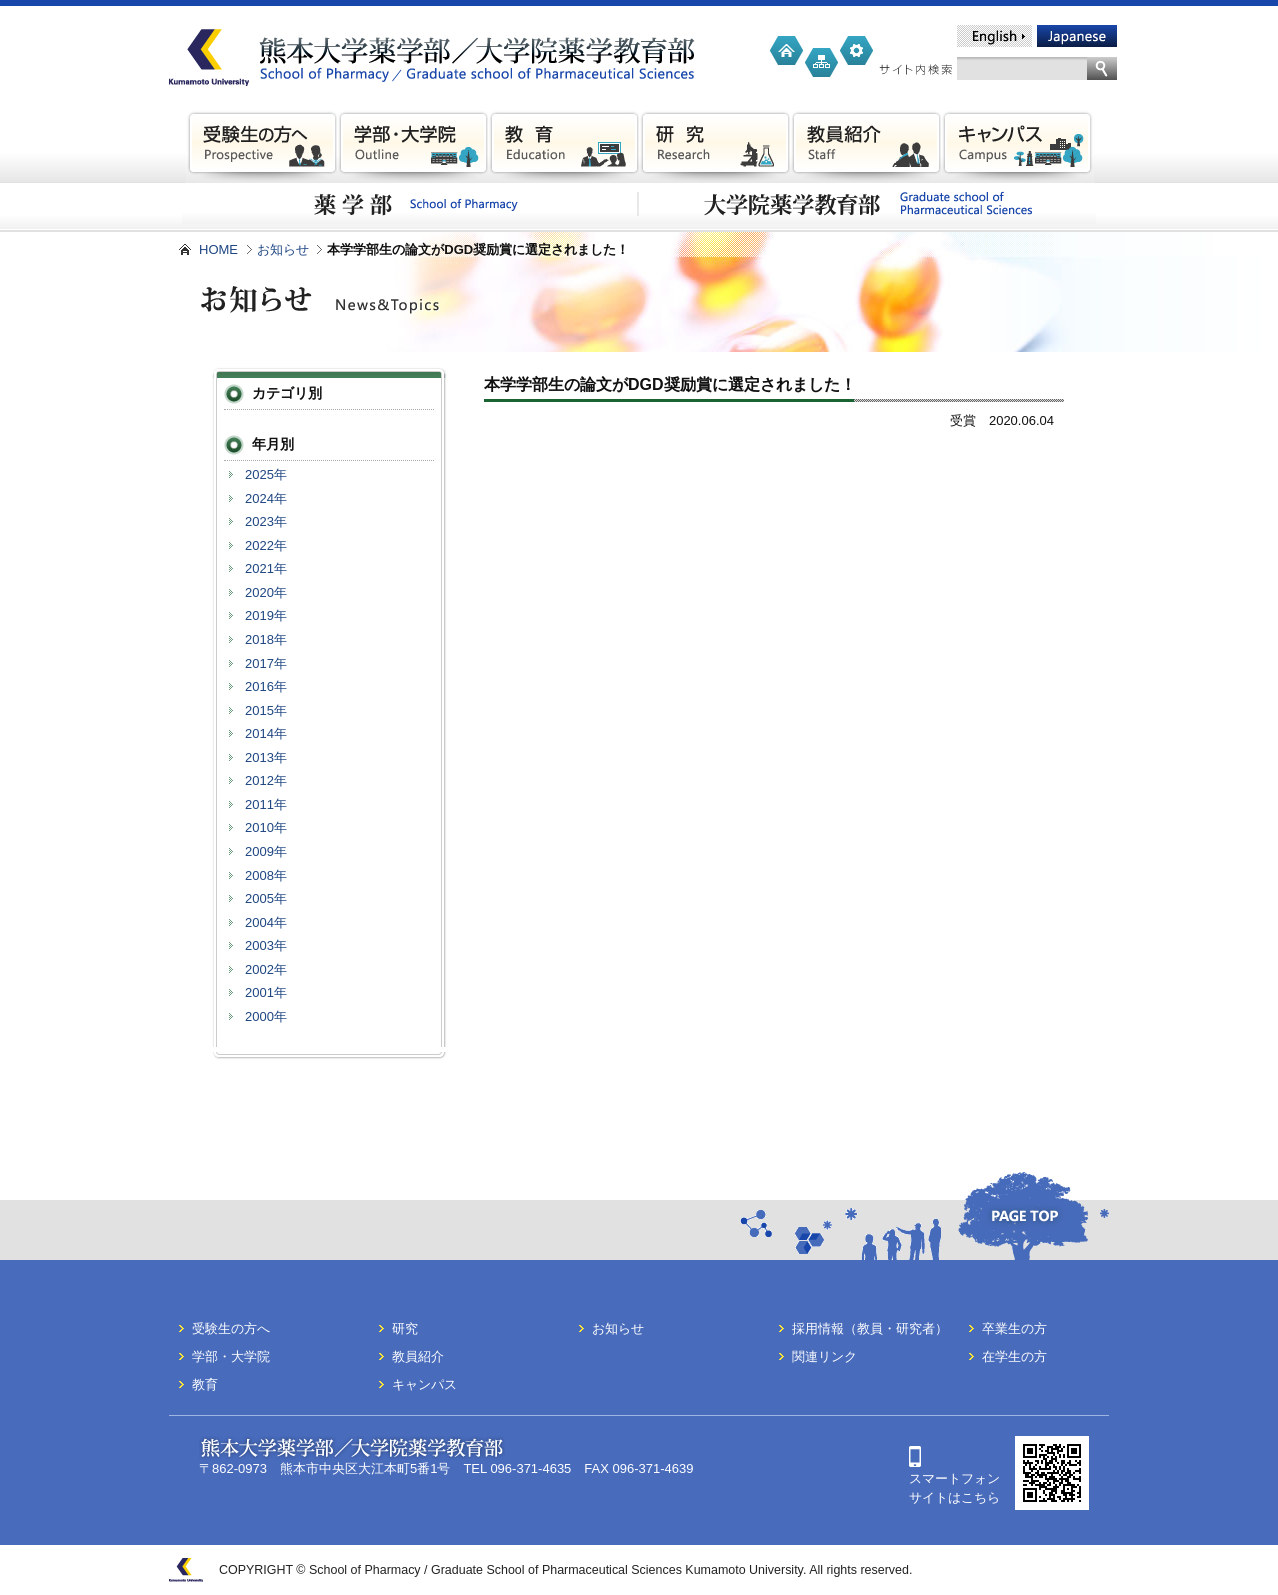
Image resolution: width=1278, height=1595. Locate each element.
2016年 (266, 686)
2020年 (266, 592)
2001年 (266, 992)
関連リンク (824, 1356)
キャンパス (424, 1384)
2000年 (266, 1016)
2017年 (266, 663)
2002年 (266, 969)
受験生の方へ (231, 1328)
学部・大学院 (231, 1356)
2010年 (266, 827)
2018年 (266, 639)
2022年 (266, 545)
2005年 (266, 898)
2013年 (266, 757)
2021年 (266, 568)
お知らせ (283, 249)
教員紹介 (418, 1356)
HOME (218, 249)
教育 (205, 1384)
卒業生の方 (1014, 1328)
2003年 (266, 945)
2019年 (266, 615)
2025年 (266, 474)
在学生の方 (1014, 1356)
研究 (405, 1328)
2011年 (266, 804)
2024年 (266, 498)
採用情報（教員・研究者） (870, 1328)
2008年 (266, 875)
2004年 (266, 922)
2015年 (266, 710)
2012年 (266, 780)
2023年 (266, 521)
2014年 (266, 733)
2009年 (266, 851)
